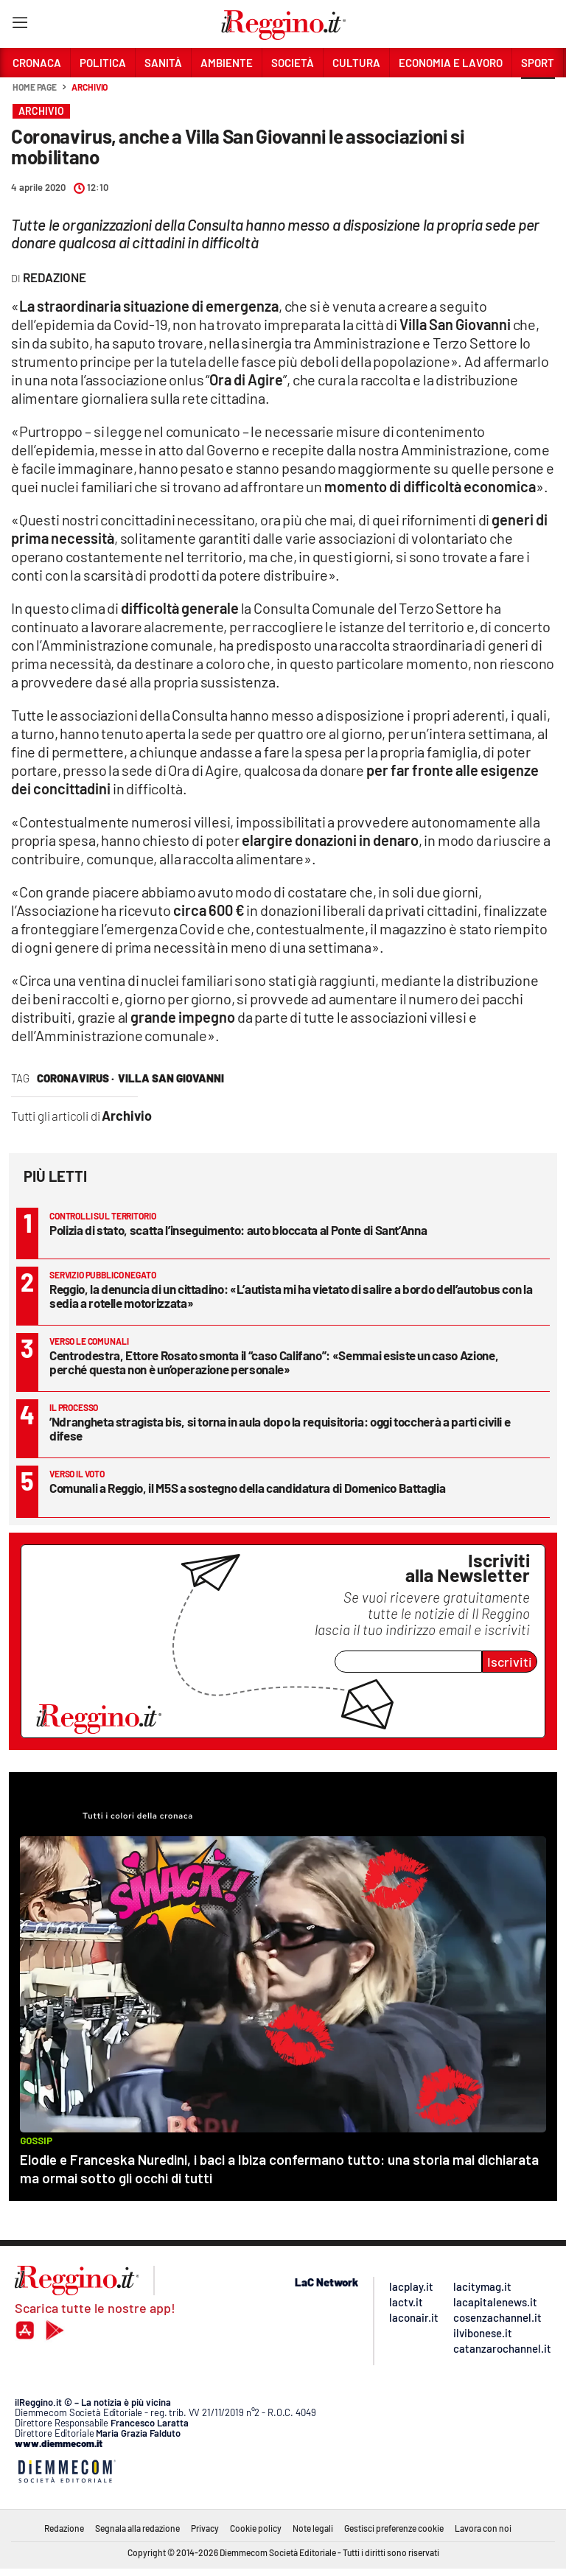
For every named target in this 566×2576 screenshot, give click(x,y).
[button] (538, 95)
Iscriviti (509, 1661)
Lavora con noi (483, 2528)
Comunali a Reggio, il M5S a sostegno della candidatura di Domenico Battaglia (247, 1487)
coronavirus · (75, 1078)
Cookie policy (256, 2528)
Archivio (89, 87)
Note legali (313, 2528)
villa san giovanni (171, 1078)
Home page (35, 87)
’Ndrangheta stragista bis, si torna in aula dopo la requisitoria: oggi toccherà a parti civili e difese (279, 1428)
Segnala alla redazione (137, 2528)
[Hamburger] (19, 25)
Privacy (205, 2528)
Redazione (64, 2528)
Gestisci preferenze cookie (394, 2528)
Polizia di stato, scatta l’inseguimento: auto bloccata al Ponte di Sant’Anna (238, 1229)
